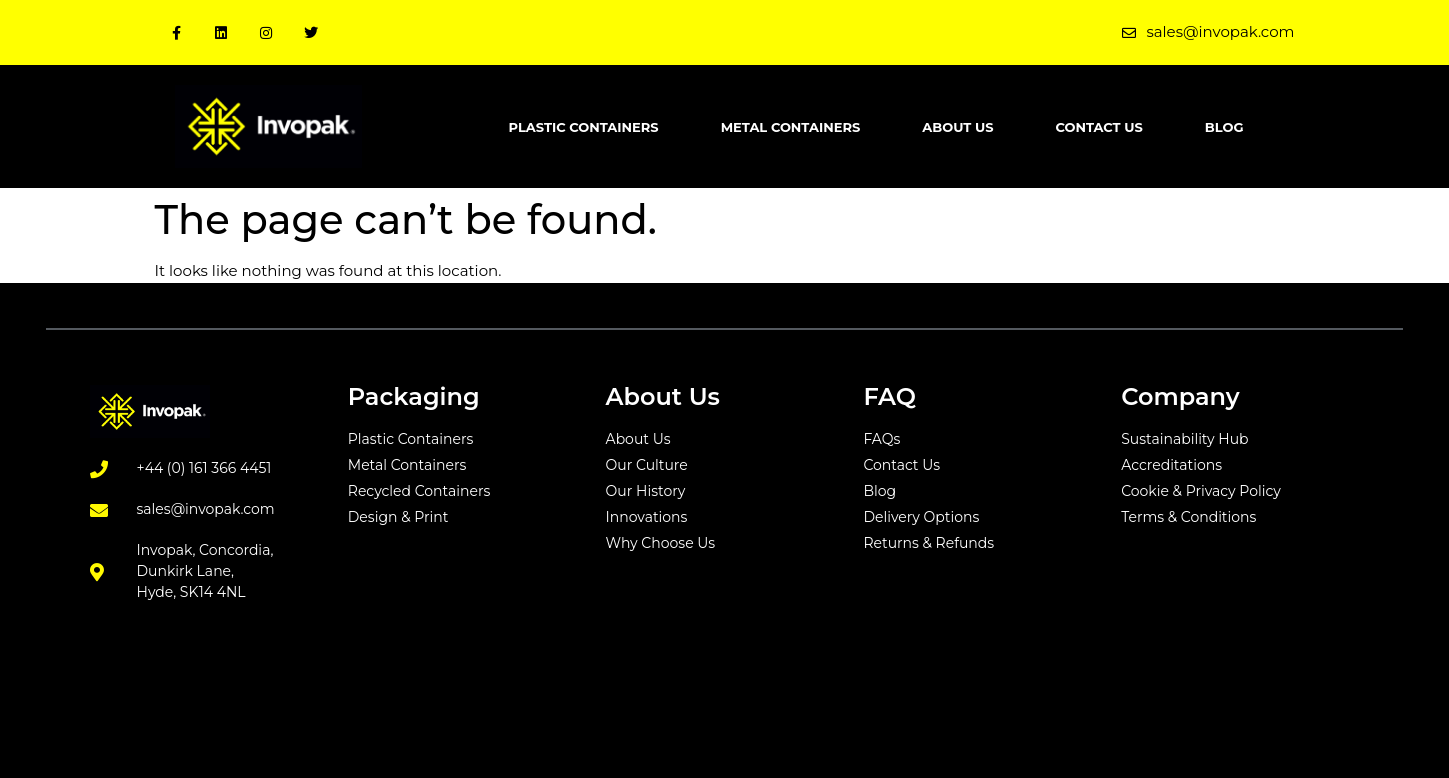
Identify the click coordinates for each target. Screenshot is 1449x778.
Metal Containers (791, 127)
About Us (957, 127)
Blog (1224, 127)
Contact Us (1098, 127)
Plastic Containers (584, 127)
